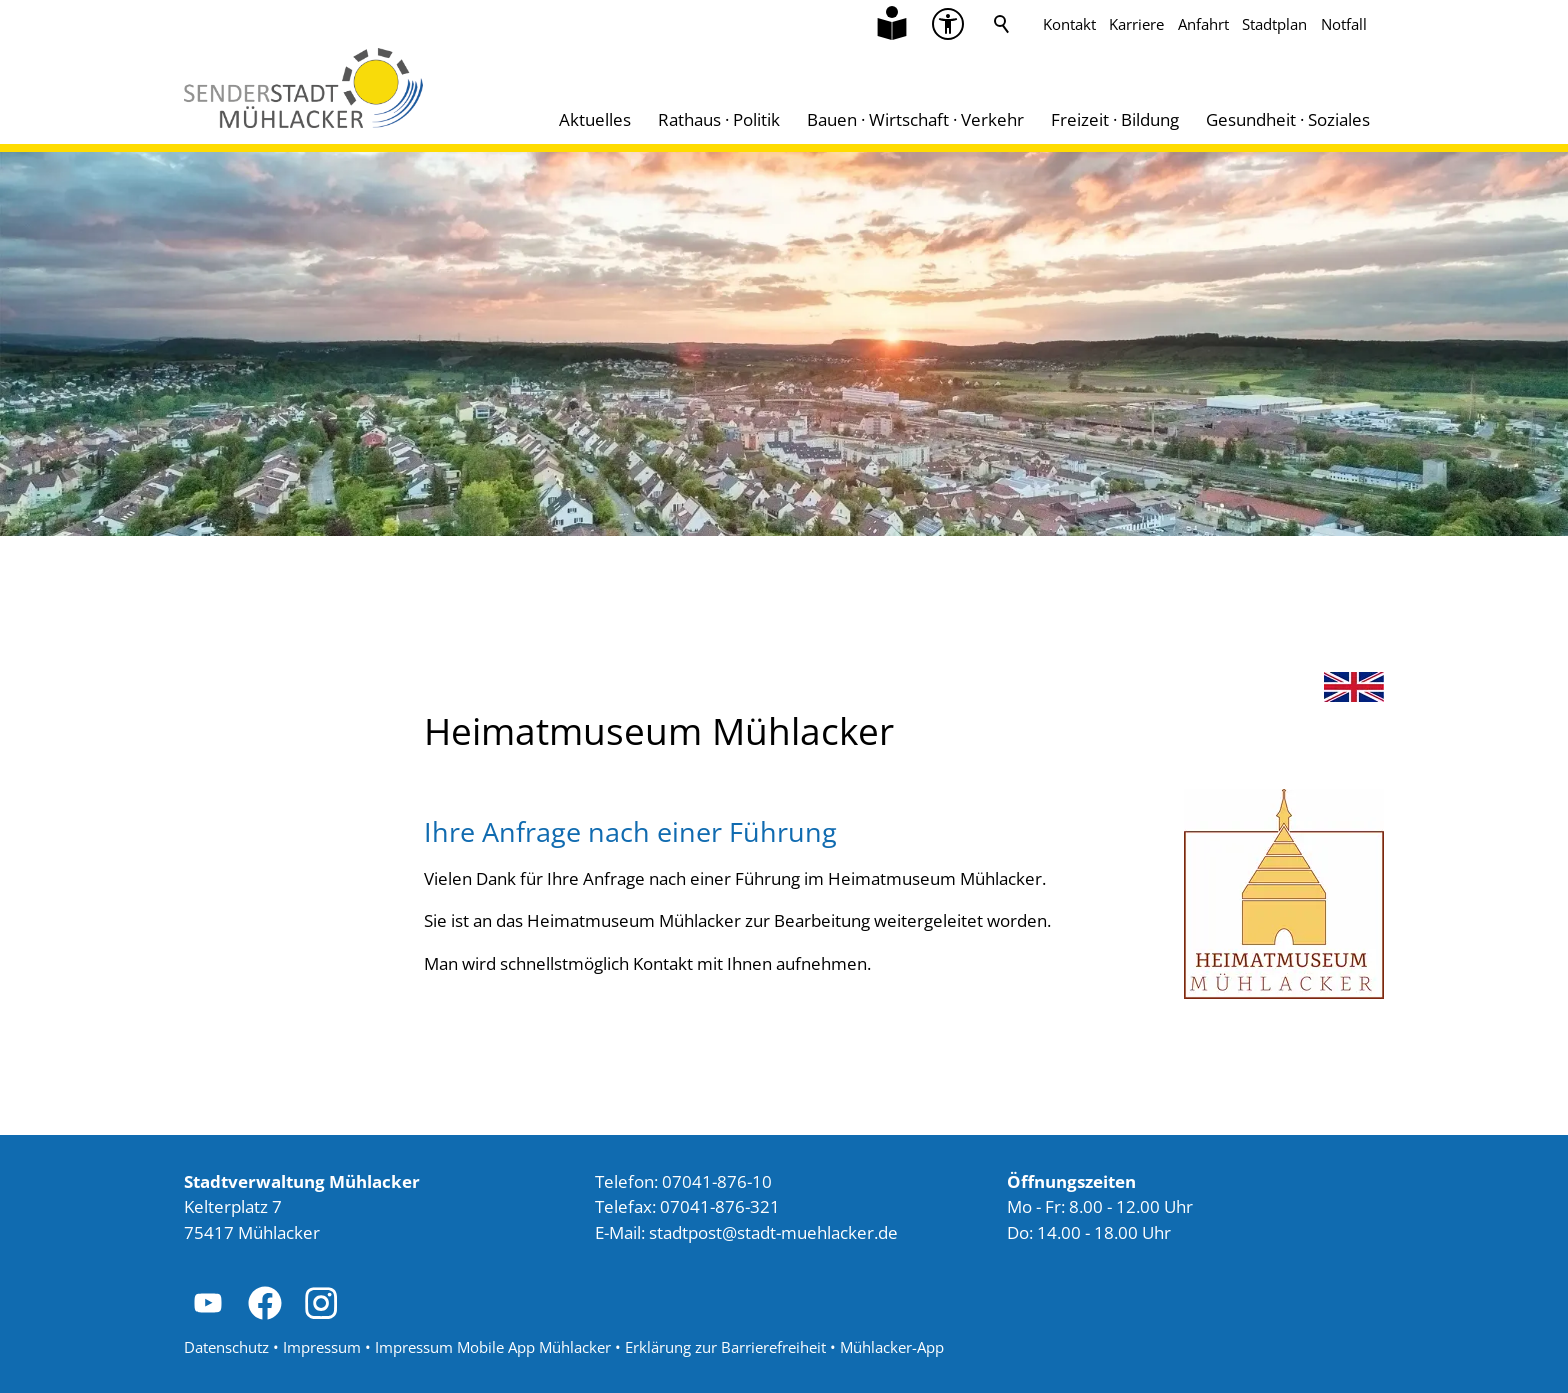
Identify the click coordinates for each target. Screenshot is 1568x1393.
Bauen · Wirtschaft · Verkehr (915, 119)
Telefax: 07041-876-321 (687, 1206)
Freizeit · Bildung (1115, 119)
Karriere (1136, 24)
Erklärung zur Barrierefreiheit (725, 1347)
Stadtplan (1274, 24)
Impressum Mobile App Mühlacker (493, 1347)
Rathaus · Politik (719, 119)
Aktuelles (595, 119)
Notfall (1344, 24)
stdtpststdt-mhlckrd (773, 1232)
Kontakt (1069, 24)
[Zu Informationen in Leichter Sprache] (892, 24)
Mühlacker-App (892, 1347)
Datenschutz (226, 1347)
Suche (1002, 24)
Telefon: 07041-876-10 (683, 1181)
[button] (208, 1303)
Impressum (322, 1347)
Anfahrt (1203, 24)
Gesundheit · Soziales (1288, 119)
